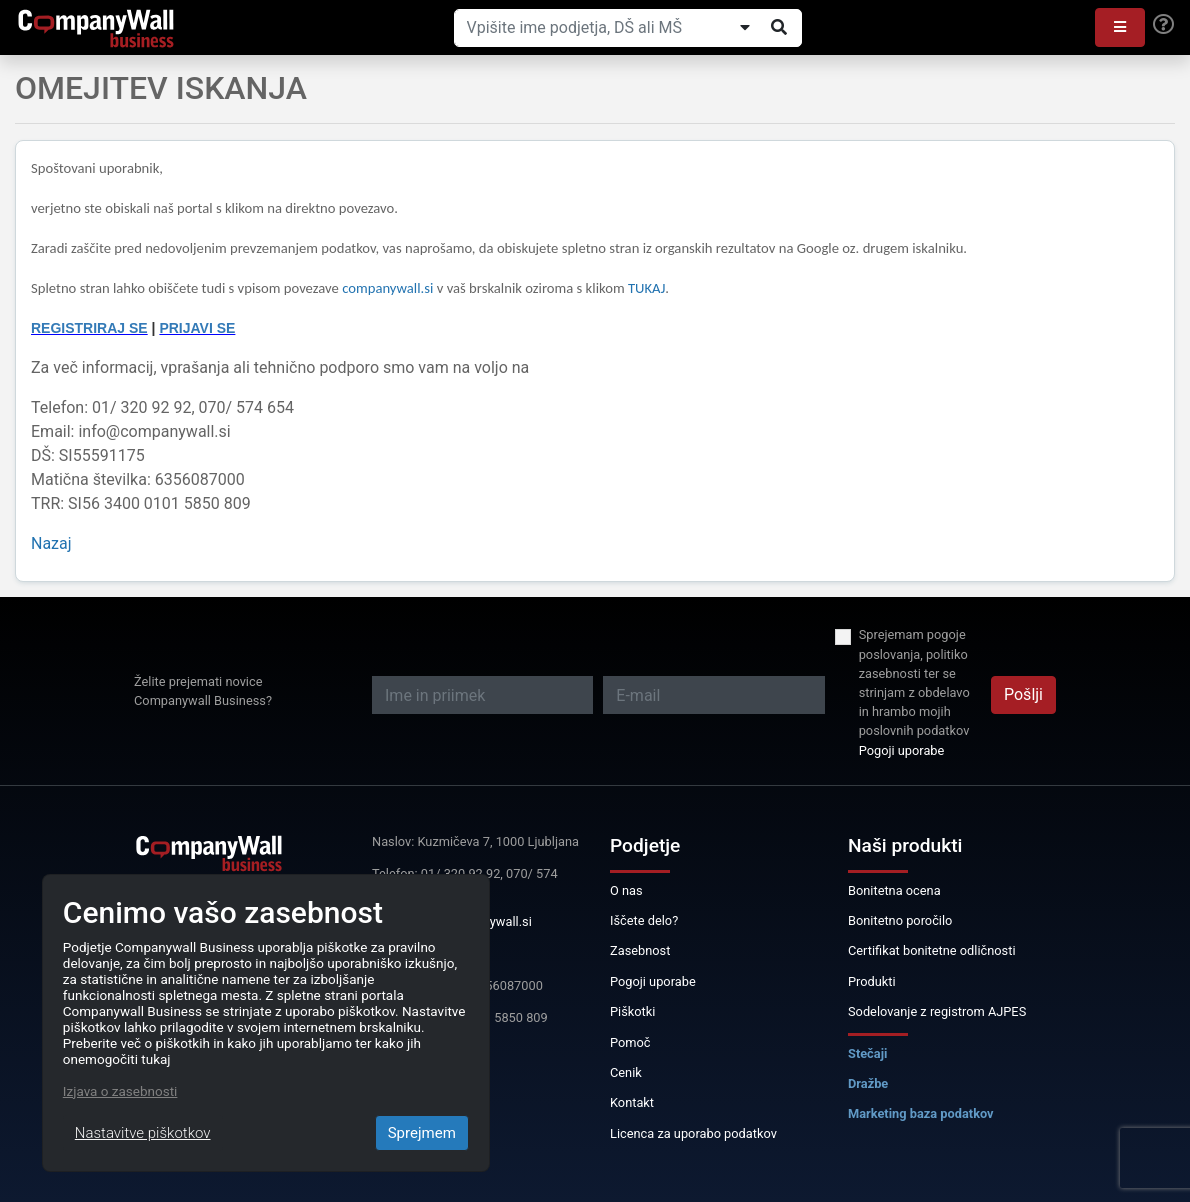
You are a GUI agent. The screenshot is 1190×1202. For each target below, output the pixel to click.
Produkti (872, 981)
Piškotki (632, 1011)
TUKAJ (646, 288)
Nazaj (51, 543)
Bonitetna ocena (894, 890)
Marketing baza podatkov (921, 1113)
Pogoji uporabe (902, 750)
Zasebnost (640, 950)
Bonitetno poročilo (900, 920)
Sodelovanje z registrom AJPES (937, 1011)
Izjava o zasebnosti (120, 1091)
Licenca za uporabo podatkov (693, 1133)
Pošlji (1023, 694)
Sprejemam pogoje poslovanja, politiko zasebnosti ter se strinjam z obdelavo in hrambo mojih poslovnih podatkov (914, 682)
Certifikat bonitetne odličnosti (932, 950)
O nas (626, 890)
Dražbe (868, 1083)
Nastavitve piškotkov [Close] (143, 1133)
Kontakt (632, 1102)
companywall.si (389, 288)
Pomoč (630, 1042)
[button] (1120, 27)
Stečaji (867, 1053)
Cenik (626, 1072)
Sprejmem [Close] (422, 1133)
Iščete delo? (644, 920)
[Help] (1163, 25)
